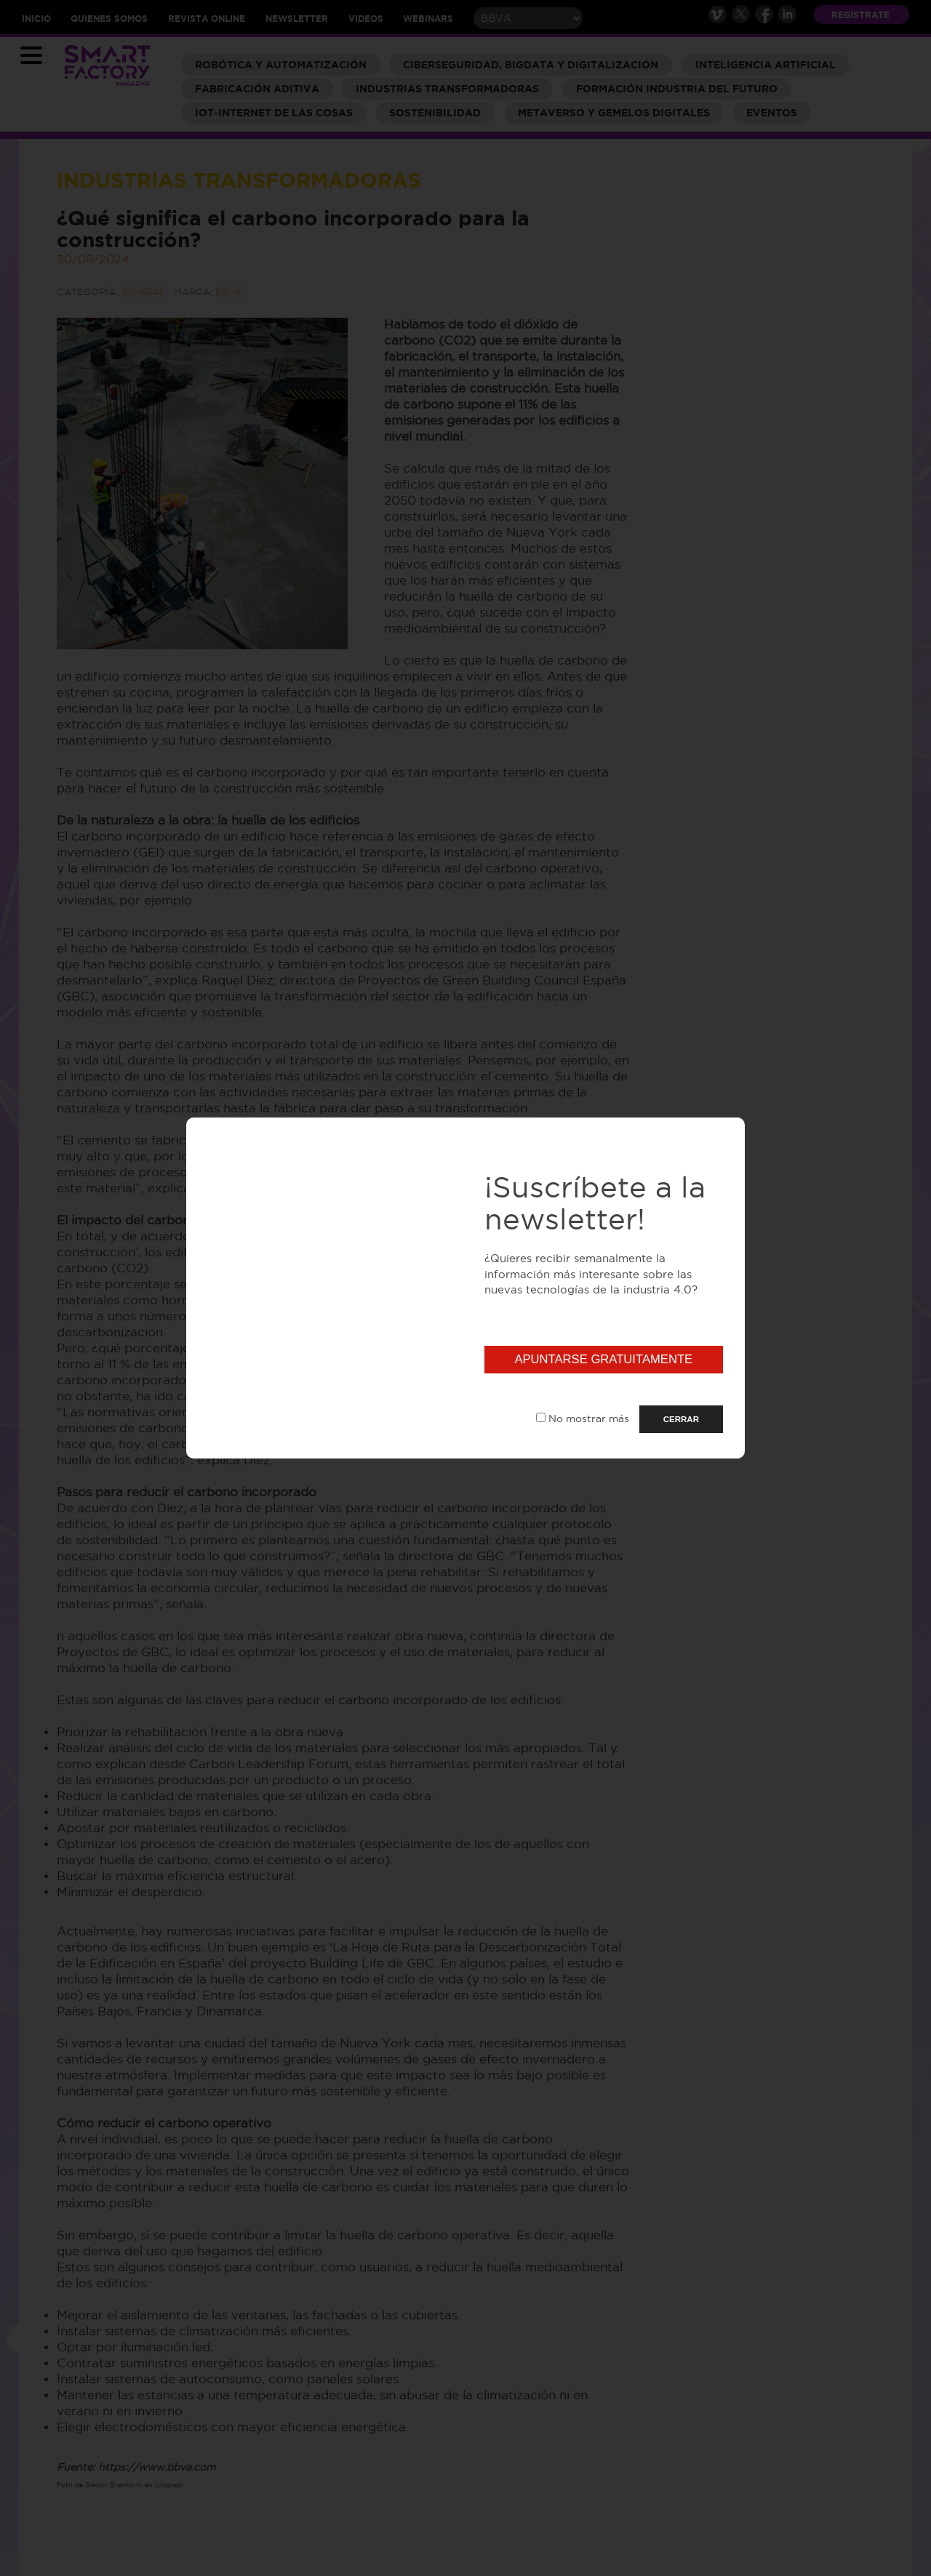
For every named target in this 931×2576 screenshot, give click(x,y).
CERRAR (681, 1419)
